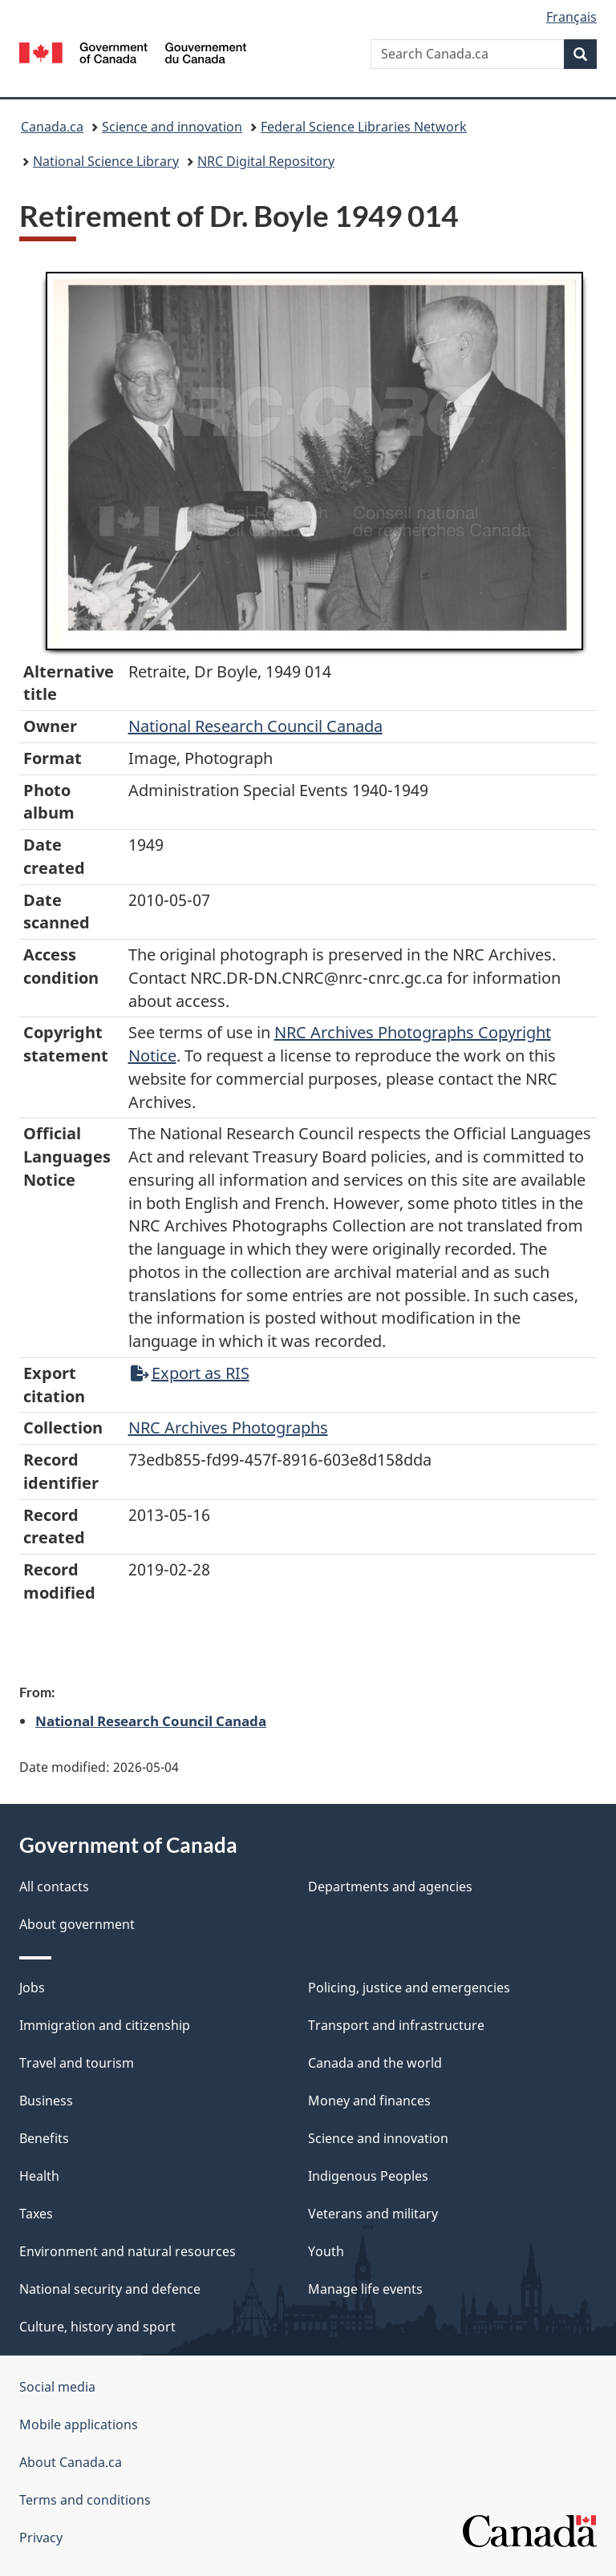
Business (46, 2100)
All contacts (54, 1886)
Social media (57, 2387)
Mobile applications (78, 2424)
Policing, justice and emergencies (409, 1987)
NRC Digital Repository (265, 161)
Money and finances (369, 2100)
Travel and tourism (76, 2063)
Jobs (32, 1987)
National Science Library (106, 161)
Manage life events (365, 2289)
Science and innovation (172, 126)
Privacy (41, 2537)
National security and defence (110, 2289)
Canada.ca (52, 126)
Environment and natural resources (127, 2251)
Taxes (36, 2213)
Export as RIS (190, 1373)
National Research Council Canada (255, 726)
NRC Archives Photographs (228, 1427)
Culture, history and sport (97, 2326)
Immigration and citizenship (104, 2025)
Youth (326, 2251)
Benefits (44, 2138)
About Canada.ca (70, 2462)
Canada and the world (375, 2063)
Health (39, 2176)
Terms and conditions (85, 2500)
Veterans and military (373, 2213)
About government (77, 1924)
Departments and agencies (390, 1886)
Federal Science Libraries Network (364, 126)
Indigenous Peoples (368, 2176)
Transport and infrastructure (396, 2025)
